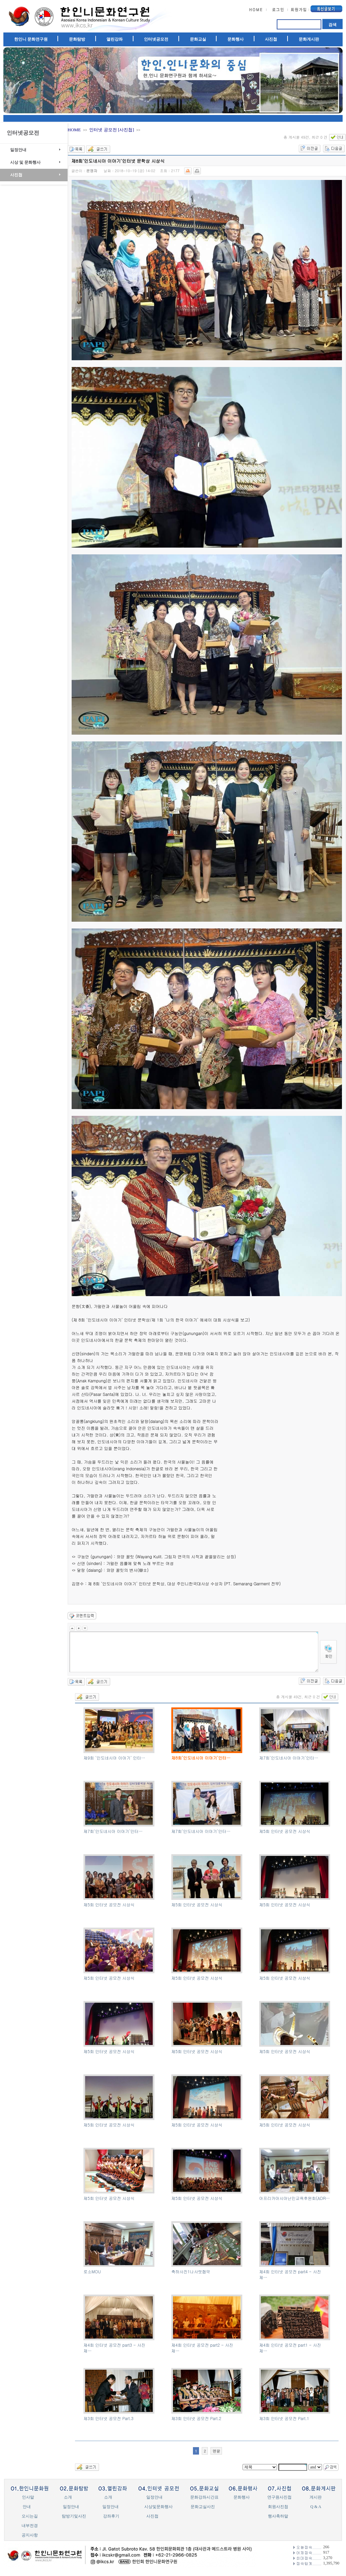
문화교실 (198, 39)
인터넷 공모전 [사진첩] (111, 129)
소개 (68, 2497)
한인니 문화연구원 (31, 39)
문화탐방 (77, 39)
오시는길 (30, 2516)
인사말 (28, 2497)
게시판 (316, 2497)
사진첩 (271, 39)
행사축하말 (278, 2516)
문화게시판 (309, 39)
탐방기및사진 (74, 2516)
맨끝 (216, 2451)
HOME (74, 129)
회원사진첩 (278, 2506)
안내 (27, 2506)
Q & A (316, 2506)
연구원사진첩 (279, 2497)
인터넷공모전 (156, 39)
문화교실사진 (203, 2506)
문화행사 (235, 39)
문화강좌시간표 (204, 2497)
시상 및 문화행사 (25, 162)
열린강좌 (114, 39)
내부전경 (30, 2525)
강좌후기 (111, 2516)
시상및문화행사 (158, 2506)
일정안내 (18, 149)
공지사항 (30, 2535)
